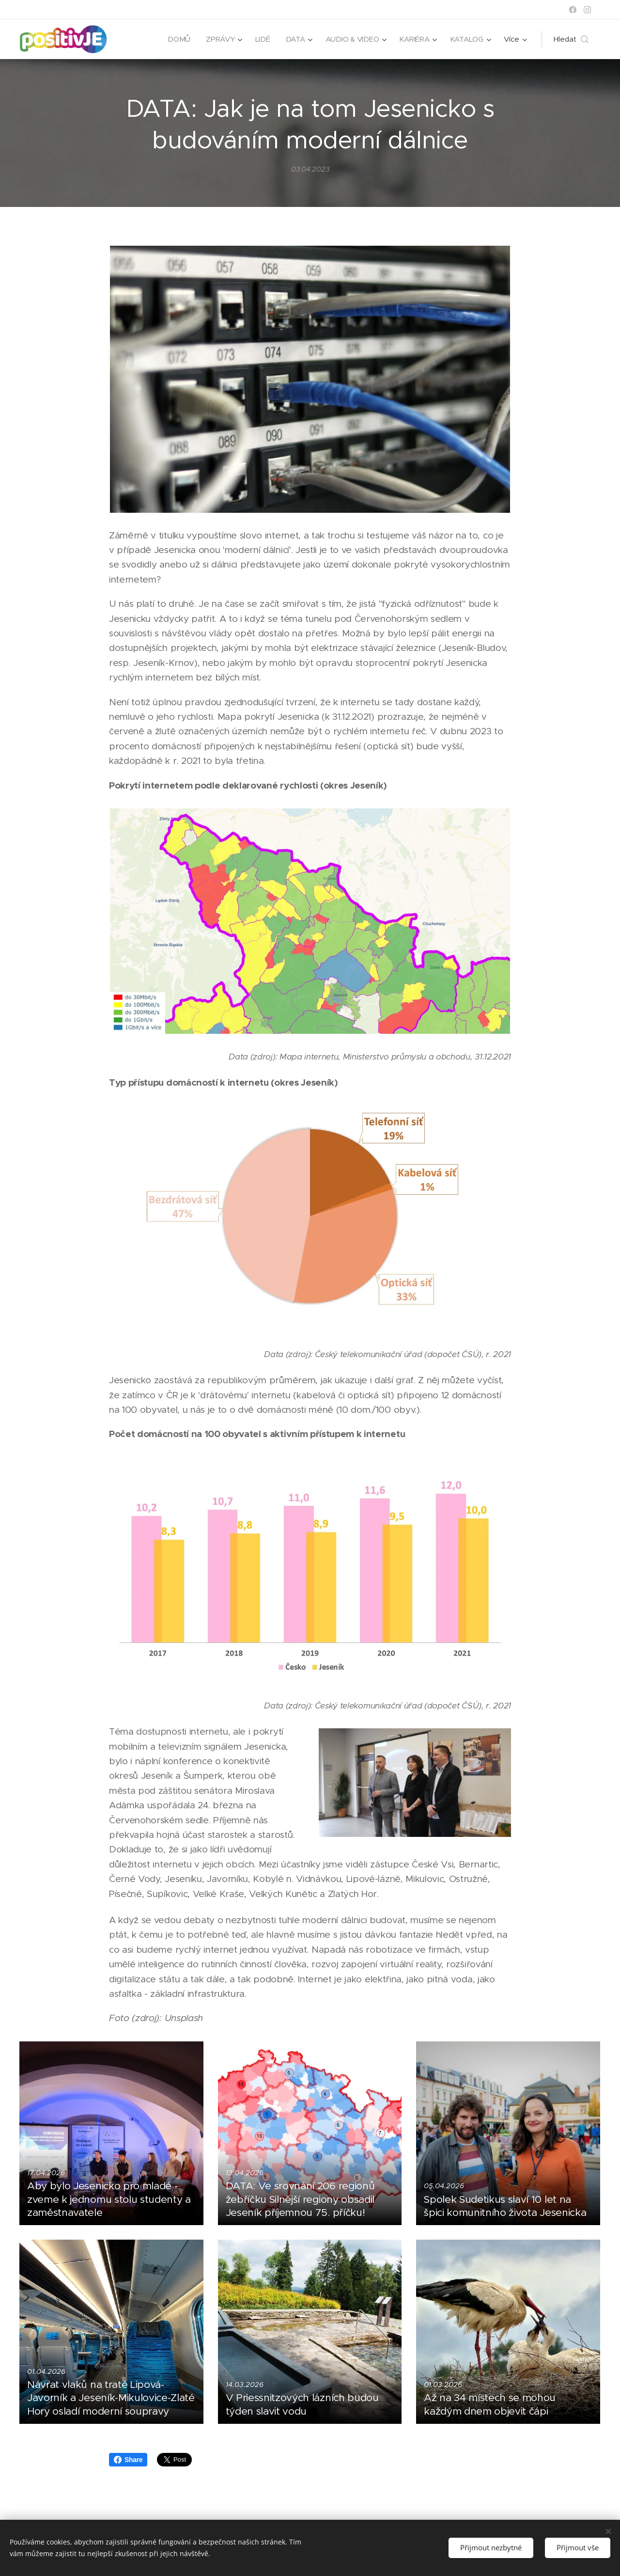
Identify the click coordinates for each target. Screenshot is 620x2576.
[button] (571, 39)
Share (128, 2460)
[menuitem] (176, 39)
